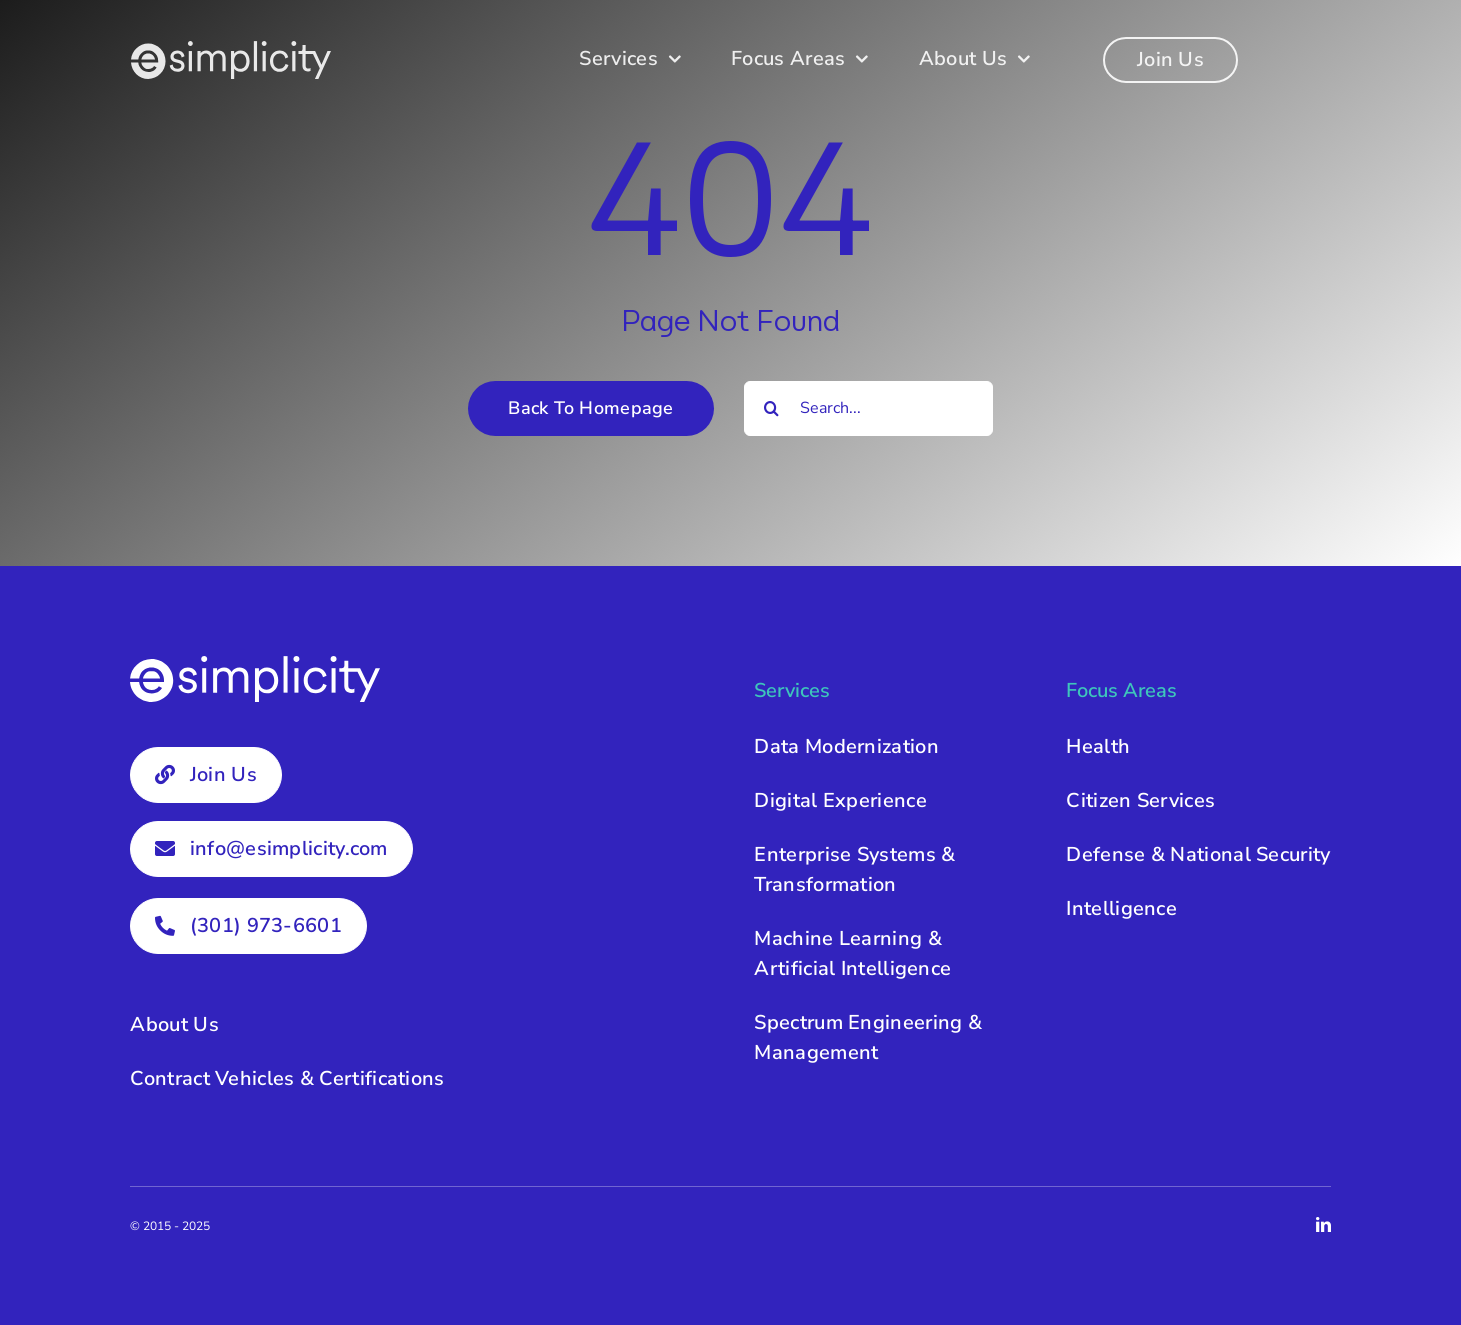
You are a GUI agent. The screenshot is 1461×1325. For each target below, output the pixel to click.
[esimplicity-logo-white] (231, 50)
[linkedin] (1323, 1224)
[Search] (771, 408)
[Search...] (868, 408)
